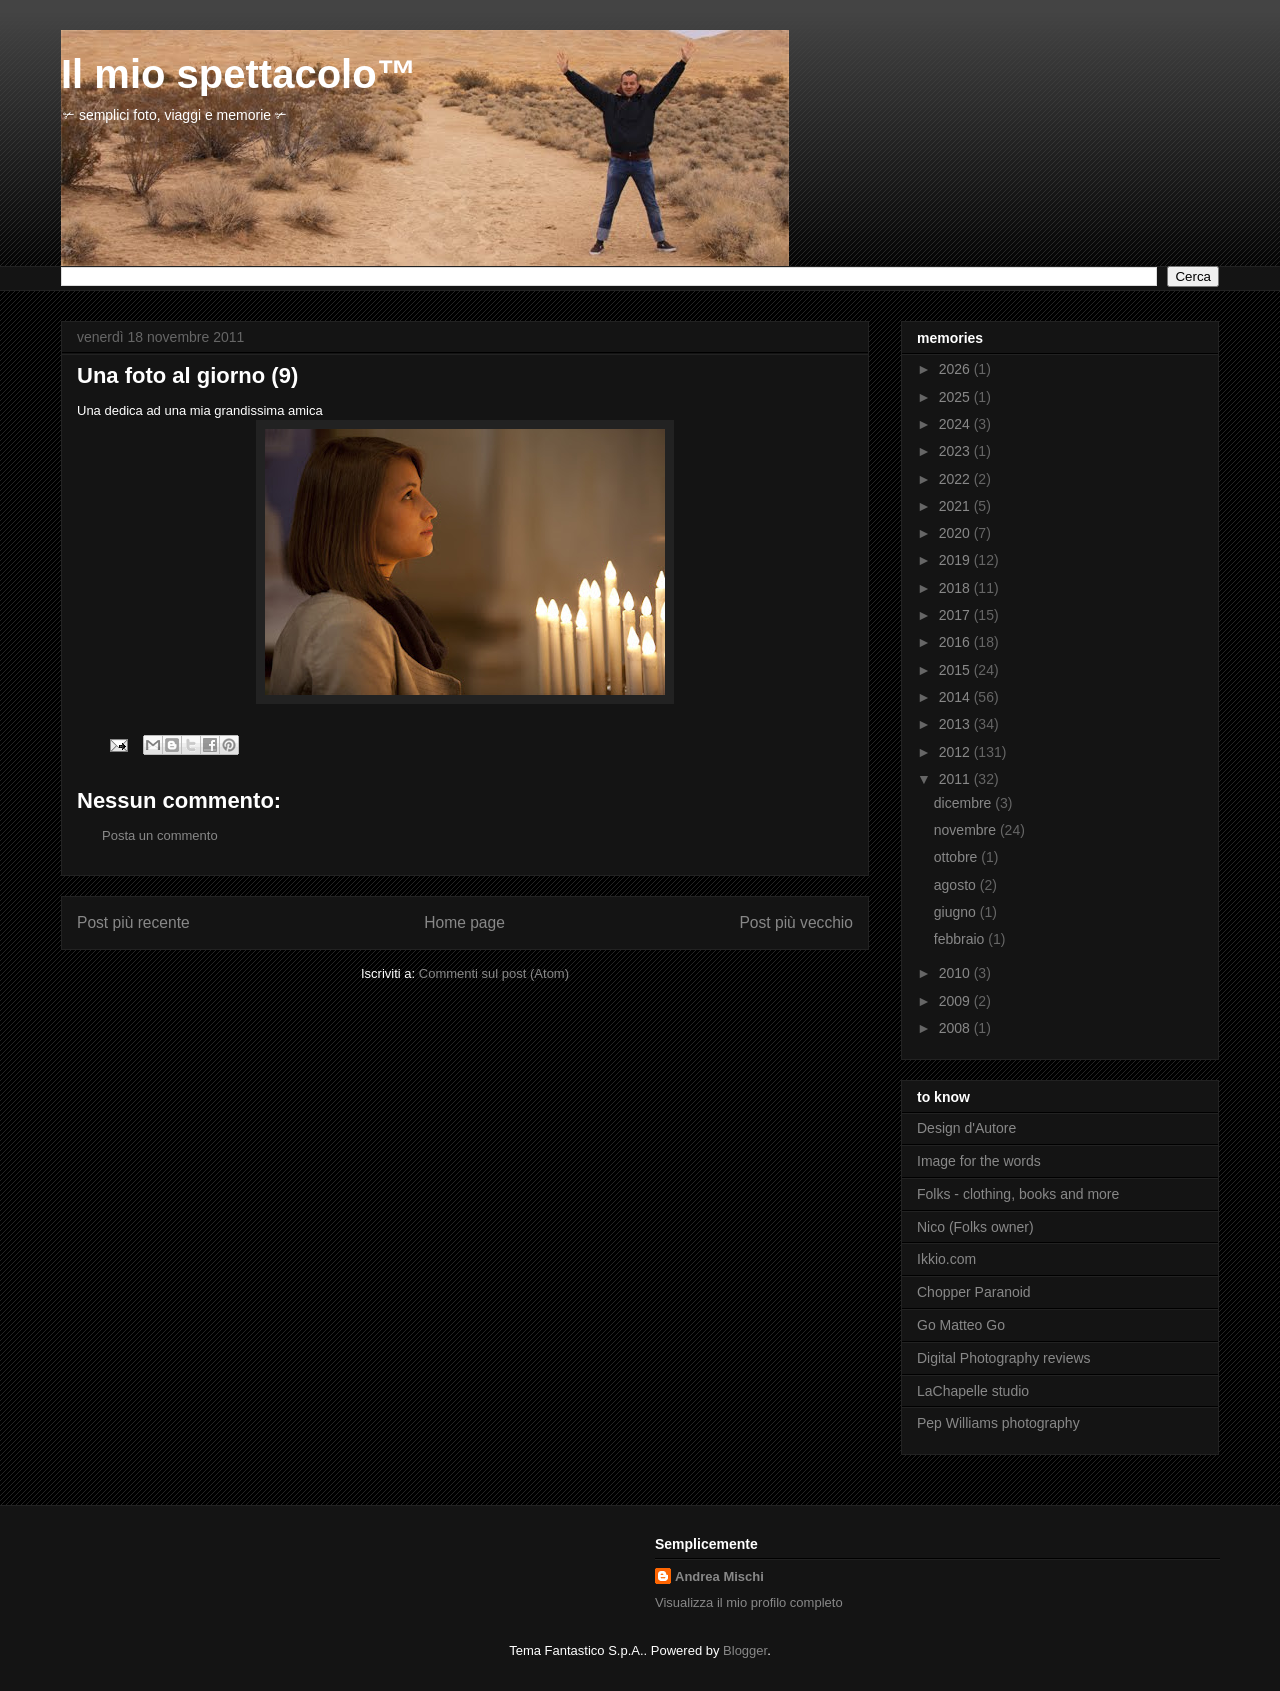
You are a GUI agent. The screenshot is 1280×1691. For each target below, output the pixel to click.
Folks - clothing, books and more (1018, 1194)
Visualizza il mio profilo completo (749, 1602)
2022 (956, 479)
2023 (956, 451)
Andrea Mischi (719, 1576)
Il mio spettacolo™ (239, 74)
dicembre (964, 803)
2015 (956, 670)
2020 (956, 533)
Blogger (745, 1650)
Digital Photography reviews (1004, 1358)
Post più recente (133, 922)
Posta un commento (160, 835)
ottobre (957, 857)
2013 (956, 724)
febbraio (961, 939)
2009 (956, 1001)
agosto (957, 885)
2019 (956, 560)
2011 (956, 779)
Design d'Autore (966, 1128)
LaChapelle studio (973, 1391)
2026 (956, 369)
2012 (956, 752)
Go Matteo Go (961, 1325)
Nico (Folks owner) (975, 1227)
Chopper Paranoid (974, 1292)
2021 (956, 506)
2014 (956, 697)
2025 (956, 397)
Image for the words (979, 1161)
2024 (956, 424)
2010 (956, 973)
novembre (967, 830)
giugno (957, 912)
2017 (956, 615)
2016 (956, 642)
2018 (956, 588)
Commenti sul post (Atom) (494, 973)
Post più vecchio (796, 922)
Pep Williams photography (998, 1423)
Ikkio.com (946, 1259)
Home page (464, 922)
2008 (956, 1028)
